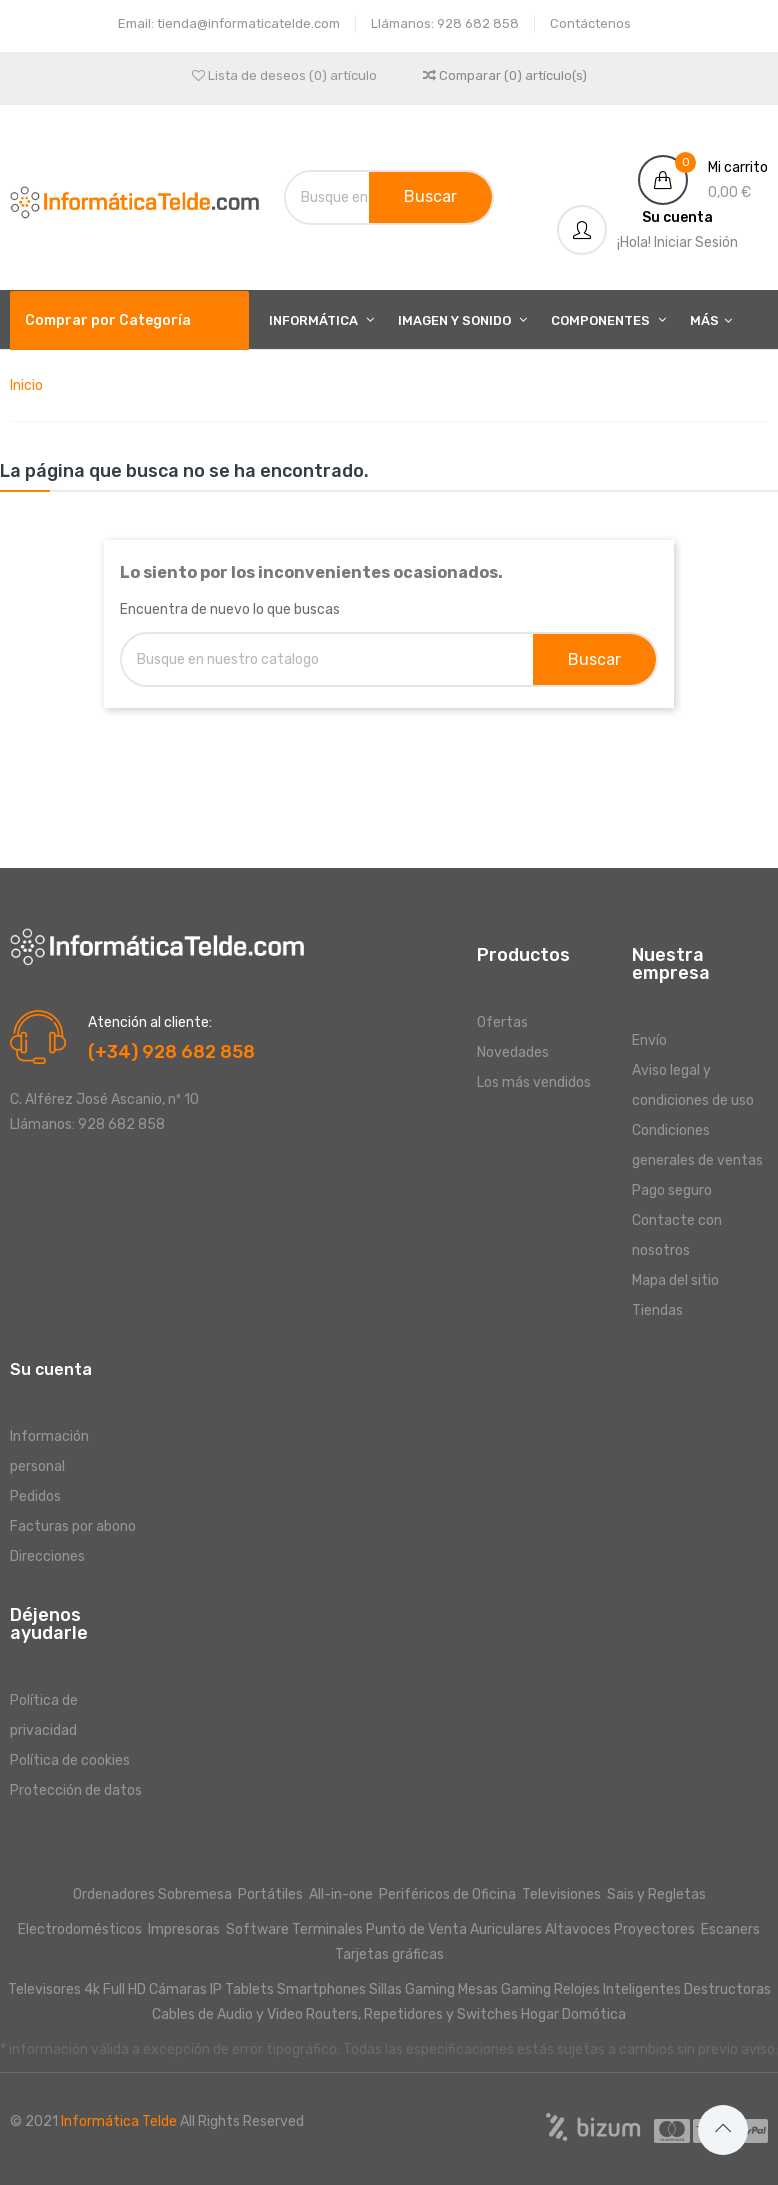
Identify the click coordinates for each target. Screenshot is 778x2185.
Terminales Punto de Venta (379, 1929)
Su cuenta (51, 1369)
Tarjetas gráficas (389, 1954)
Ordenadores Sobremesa (152, 1894)
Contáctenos (590, 23)
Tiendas (657, 1310)
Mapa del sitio (675, 1280)
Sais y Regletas (656, 1894)
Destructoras (727, 1989)
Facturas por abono (73, 1526)
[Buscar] (345, 197)
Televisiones (563, 1894)
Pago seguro (672, 1190)
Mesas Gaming (504, 1989)
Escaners (730, 1929)
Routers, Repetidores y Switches (412, 2014)
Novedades (513, 1052)
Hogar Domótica (573, 2014)
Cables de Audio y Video (227, 2014)
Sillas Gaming (412, 1989)
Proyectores (654, 1929)
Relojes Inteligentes (617, 1989)
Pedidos (35, 1496)
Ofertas (502, 1022)
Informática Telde (119, 2121)
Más (704, 320)
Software (257, 1929)
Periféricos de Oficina (447, 1894)
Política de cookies (70, 1760)
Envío (649, 1040)
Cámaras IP (185, 1989)
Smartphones (321, 1989)
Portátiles (270, 1894)
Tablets (249, 1989)
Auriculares (506, 1929)
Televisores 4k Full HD (77, 1989)
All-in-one (342, 1894)
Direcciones (47, 1556)
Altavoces (578, 1929)
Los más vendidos (534, 1082)
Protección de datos (76, 1790)
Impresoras (184, 1929)
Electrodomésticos (80, 1929)
